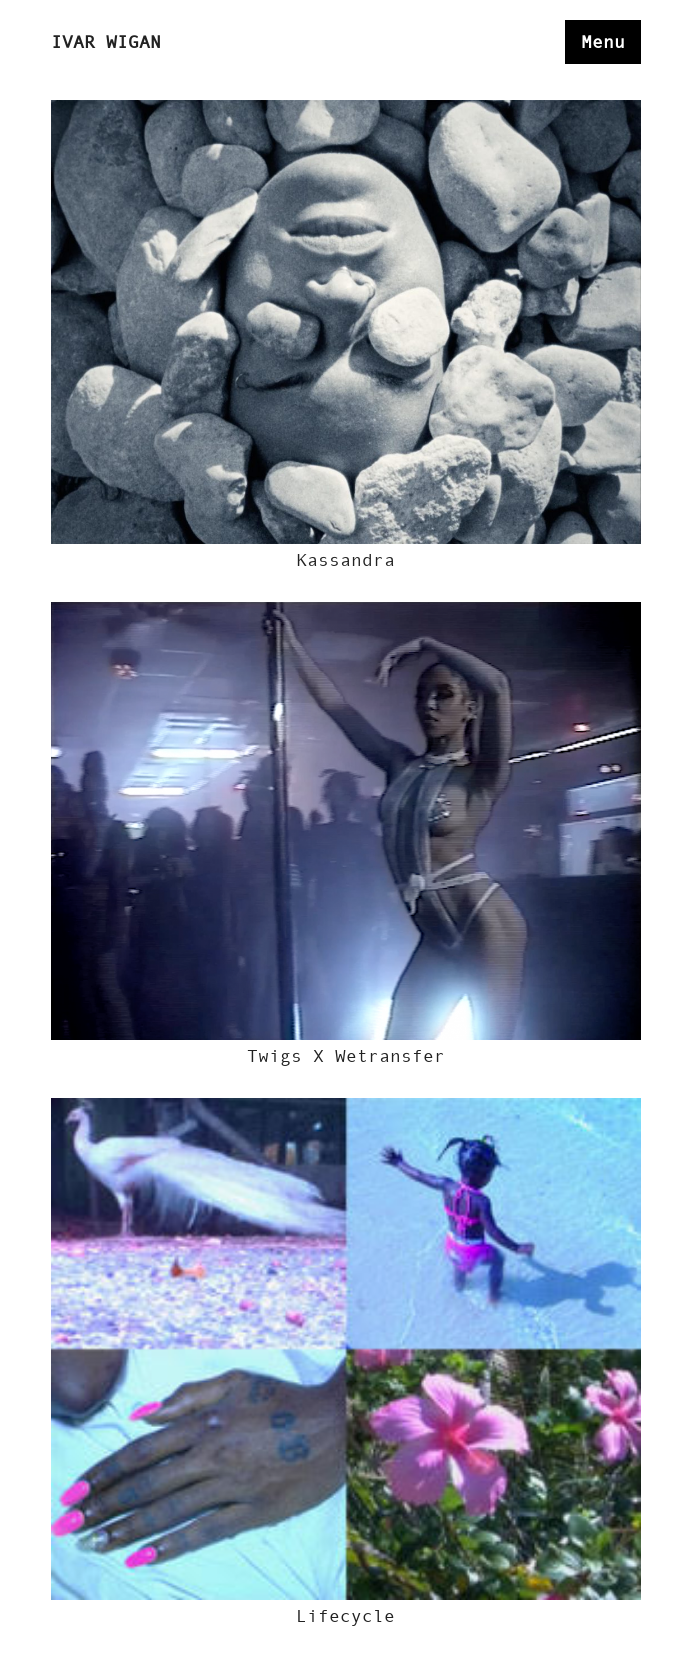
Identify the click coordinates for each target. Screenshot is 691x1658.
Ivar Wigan (106, 42)
